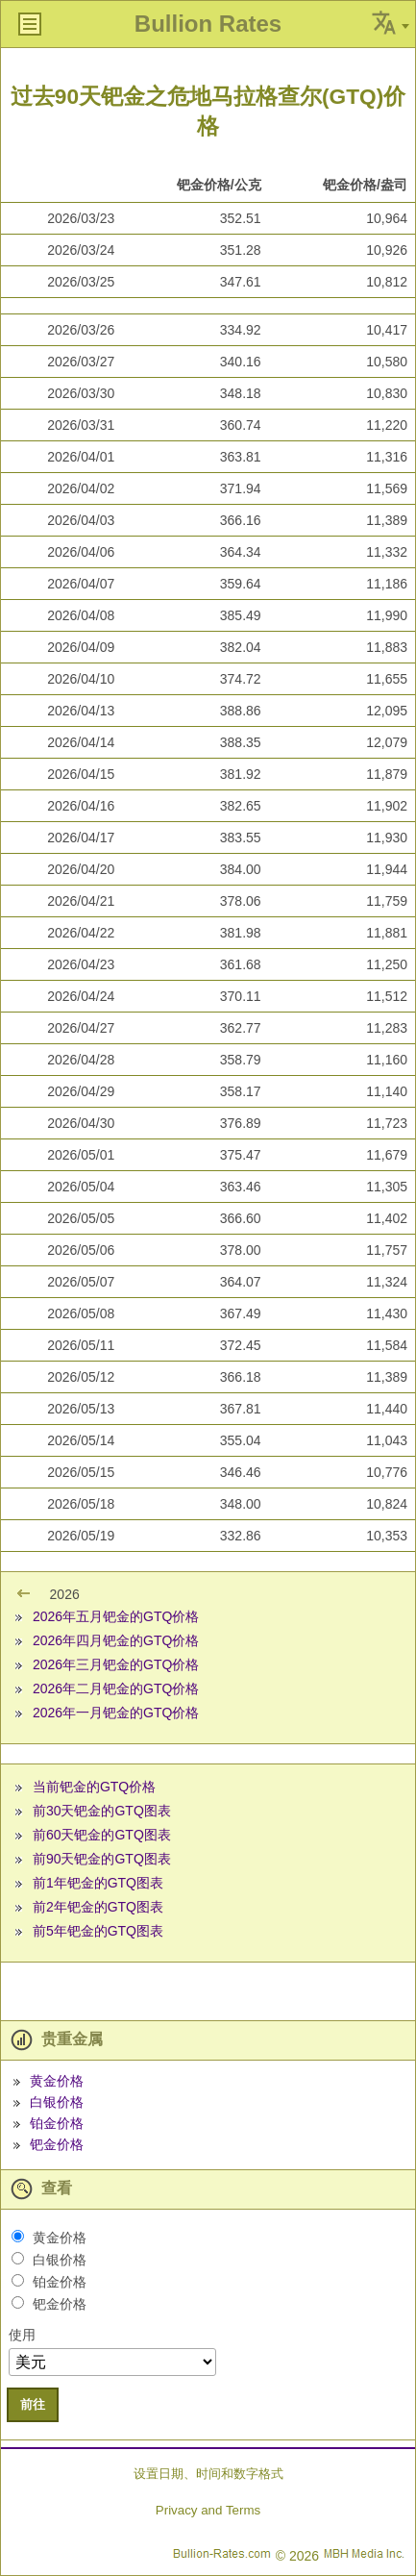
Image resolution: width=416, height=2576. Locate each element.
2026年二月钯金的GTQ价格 (116, 1688)
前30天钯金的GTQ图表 (102, 1810)
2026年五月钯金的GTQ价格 (116, 1616)
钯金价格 (57, 2144)
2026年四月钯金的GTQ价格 (116, 1640)
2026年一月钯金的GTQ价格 (116, 1712)
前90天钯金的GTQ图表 (102, 1858)
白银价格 (57, 2102)
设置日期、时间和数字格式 (208, 2473)
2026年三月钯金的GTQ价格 (116, 1664)
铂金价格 (57, 2123)
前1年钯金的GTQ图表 (98, 1882)
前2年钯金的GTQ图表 (98, 1906)
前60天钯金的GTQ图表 (102, 1834)
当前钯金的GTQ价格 (94, 1786)
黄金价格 (57, 2080)
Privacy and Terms (208, 2510)
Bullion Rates (208, 24)
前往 (32, 2404)
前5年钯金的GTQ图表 (98, 1930)
